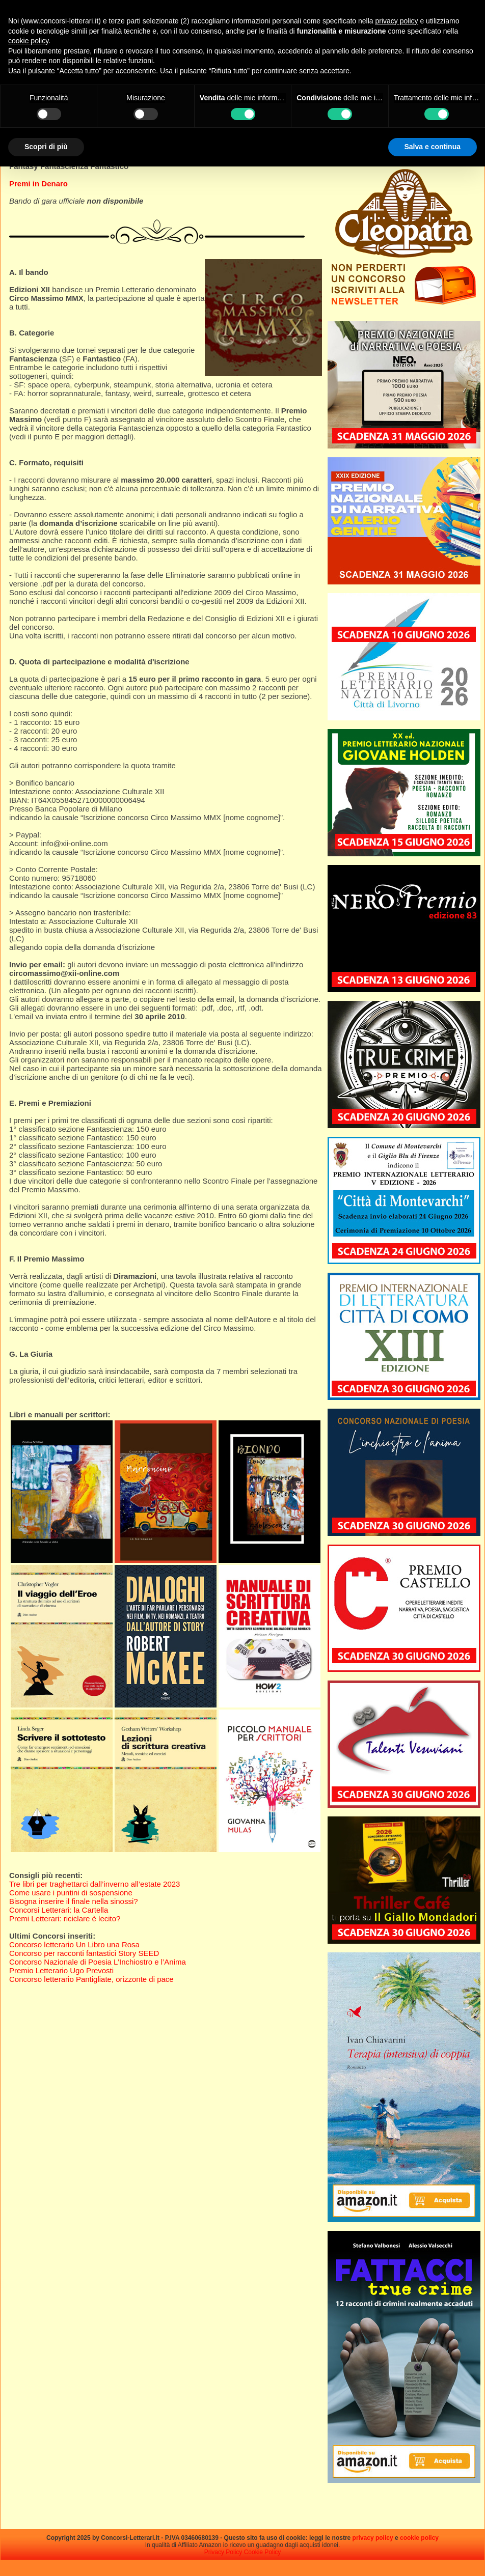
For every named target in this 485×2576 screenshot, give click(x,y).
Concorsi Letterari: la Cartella (58, 1910)
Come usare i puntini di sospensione (70, 1892)
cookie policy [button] (28, 41)
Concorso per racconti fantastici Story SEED (84, 1953)
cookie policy (419, 2537)
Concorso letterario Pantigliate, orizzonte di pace (91, 1979)
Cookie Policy (262, 2552)
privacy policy (373, 2537)
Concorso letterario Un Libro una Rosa (74, 1944)
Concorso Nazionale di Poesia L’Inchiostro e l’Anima (97, 1961)
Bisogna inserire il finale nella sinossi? (73, 1901)
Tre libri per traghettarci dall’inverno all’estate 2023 (94, 1884)
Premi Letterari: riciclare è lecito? (64, 1918)
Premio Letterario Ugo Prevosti (61, 1970)
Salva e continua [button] (433, 147)
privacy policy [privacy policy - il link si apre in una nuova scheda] (396, 21)
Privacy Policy (223, 2552)
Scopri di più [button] (46, 147)
